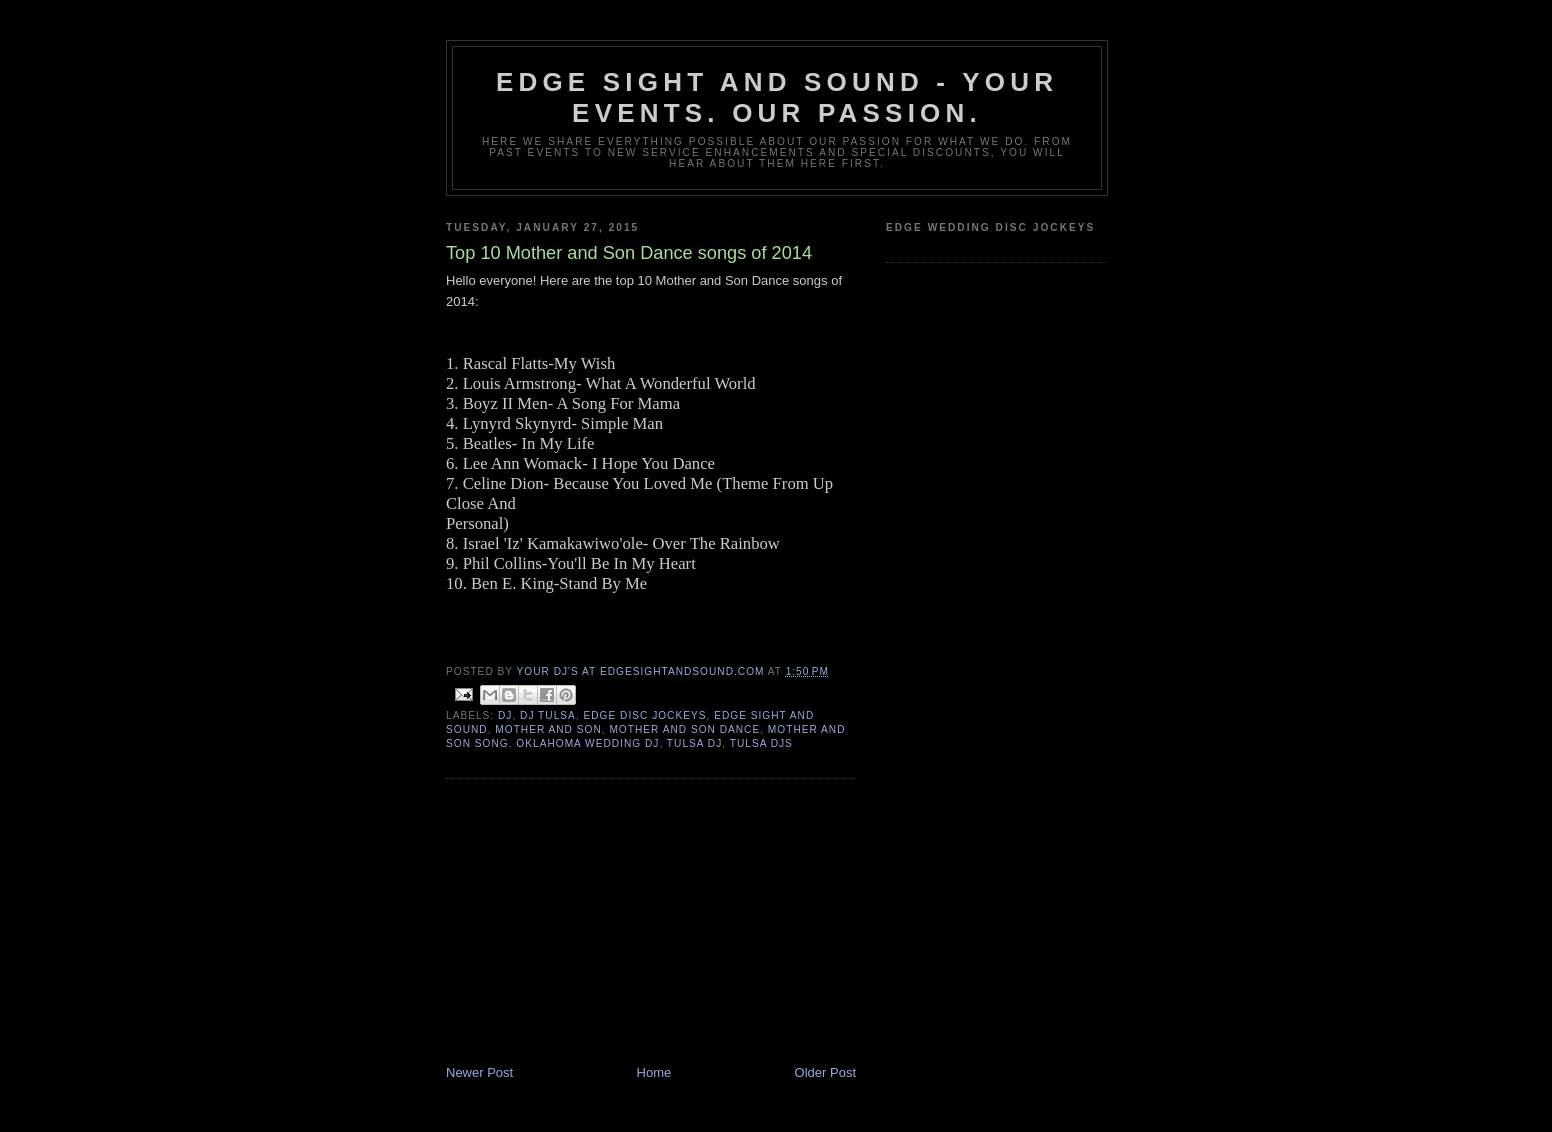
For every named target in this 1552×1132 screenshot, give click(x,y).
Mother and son (548, 729)
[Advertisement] (596, 924)
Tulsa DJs (761, 743)
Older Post (825, 1072)
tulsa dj (694, 743)
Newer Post (479, 1072)
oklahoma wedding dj (587, 743)
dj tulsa (548, 715)
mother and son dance (684, 729)
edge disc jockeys (645, 715)
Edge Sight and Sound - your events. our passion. (777, 97)
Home (654, 1072)
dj (505, 715)
